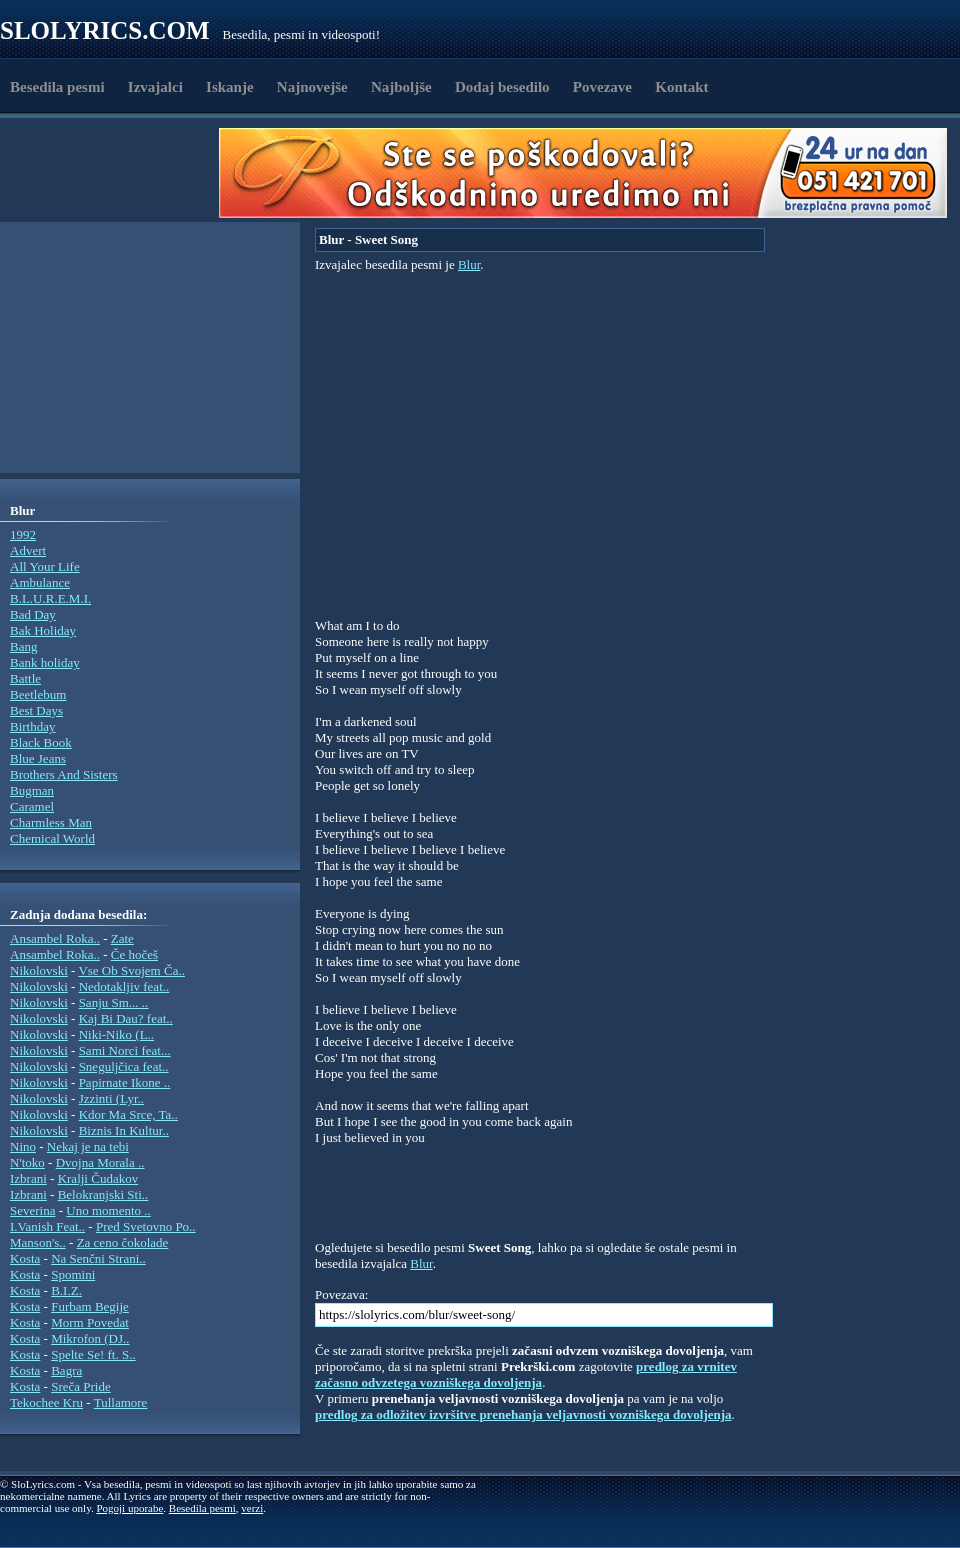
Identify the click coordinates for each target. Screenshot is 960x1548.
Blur (469, 264)
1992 (23, 534)
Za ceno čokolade (123, 1242)
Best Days (36, 710)
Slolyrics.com (105, 30)
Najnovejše (312, 87)
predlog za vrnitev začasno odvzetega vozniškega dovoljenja (526, 1374)
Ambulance (40, 582)
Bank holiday (45, 662)
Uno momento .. (108, 1210)
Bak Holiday (43, 630)
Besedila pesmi (57, 87)
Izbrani (28, 1178)
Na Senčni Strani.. (98, 1258)
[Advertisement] (116, 173)
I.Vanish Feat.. (47, 1226)
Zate (122, 938)
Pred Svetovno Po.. (146, 1226)
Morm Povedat (90, 1322)
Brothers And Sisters (64, 774)
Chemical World (52, 838)
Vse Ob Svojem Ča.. (131, 970)
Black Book (41, 742)
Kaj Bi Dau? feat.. (126, 1018)
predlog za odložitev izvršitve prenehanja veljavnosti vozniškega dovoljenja (523, 1414)
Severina (32, 1210)
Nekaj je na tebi (88, 1146)
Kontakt (681, 87)
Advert (28, 550)
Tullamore (121, 1402)
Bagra (66, 1370)
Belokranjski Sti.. (103, 1194)
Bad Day (33, 614)
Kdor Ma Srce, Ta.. (128, 1114)
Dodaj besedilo (502, 87)
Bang (23, 646)
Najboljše (401, 87)
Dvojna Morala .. (100, 1162)
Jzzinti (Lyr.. (111, 1098)
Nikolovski (39, 970)
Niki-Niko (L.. (116, 1034)
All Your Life (45, 566)
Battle (25, 678)
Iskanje (230, 87)
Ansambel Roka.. (55, 938)
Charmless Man (51, 822)
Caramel (32, 806)
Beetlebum (38, 694)
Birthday (33, 726)
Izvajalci (155, 87)
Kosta (25, 1258)
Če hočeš (134, 954)
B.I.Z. (66, 1290)
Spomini (73, 1274)
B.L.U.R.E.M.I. (50, 598)
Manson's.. (38, 1242)
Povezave (602, 87)
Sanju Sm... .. (114, 1002)
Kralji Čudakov (98, 1178)
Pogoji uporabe (129, 1508)
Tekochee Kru (46, 1402)
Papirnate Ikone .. (125, 1082)
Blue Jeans (38, 758)
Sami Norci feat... (125, 1050)
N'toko (27, 1162)
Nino (23, 1146)
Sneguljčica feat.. (124, 1066)
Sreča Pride (81, 1386)
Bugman (32, 790)
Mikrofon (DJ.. (90, 1338)
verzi (252, 1508)
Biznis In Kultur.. (124, 1130)
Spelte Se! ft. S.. (93, 1354)
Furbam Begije (90, 1306)
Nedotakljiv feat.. (124, 986)
